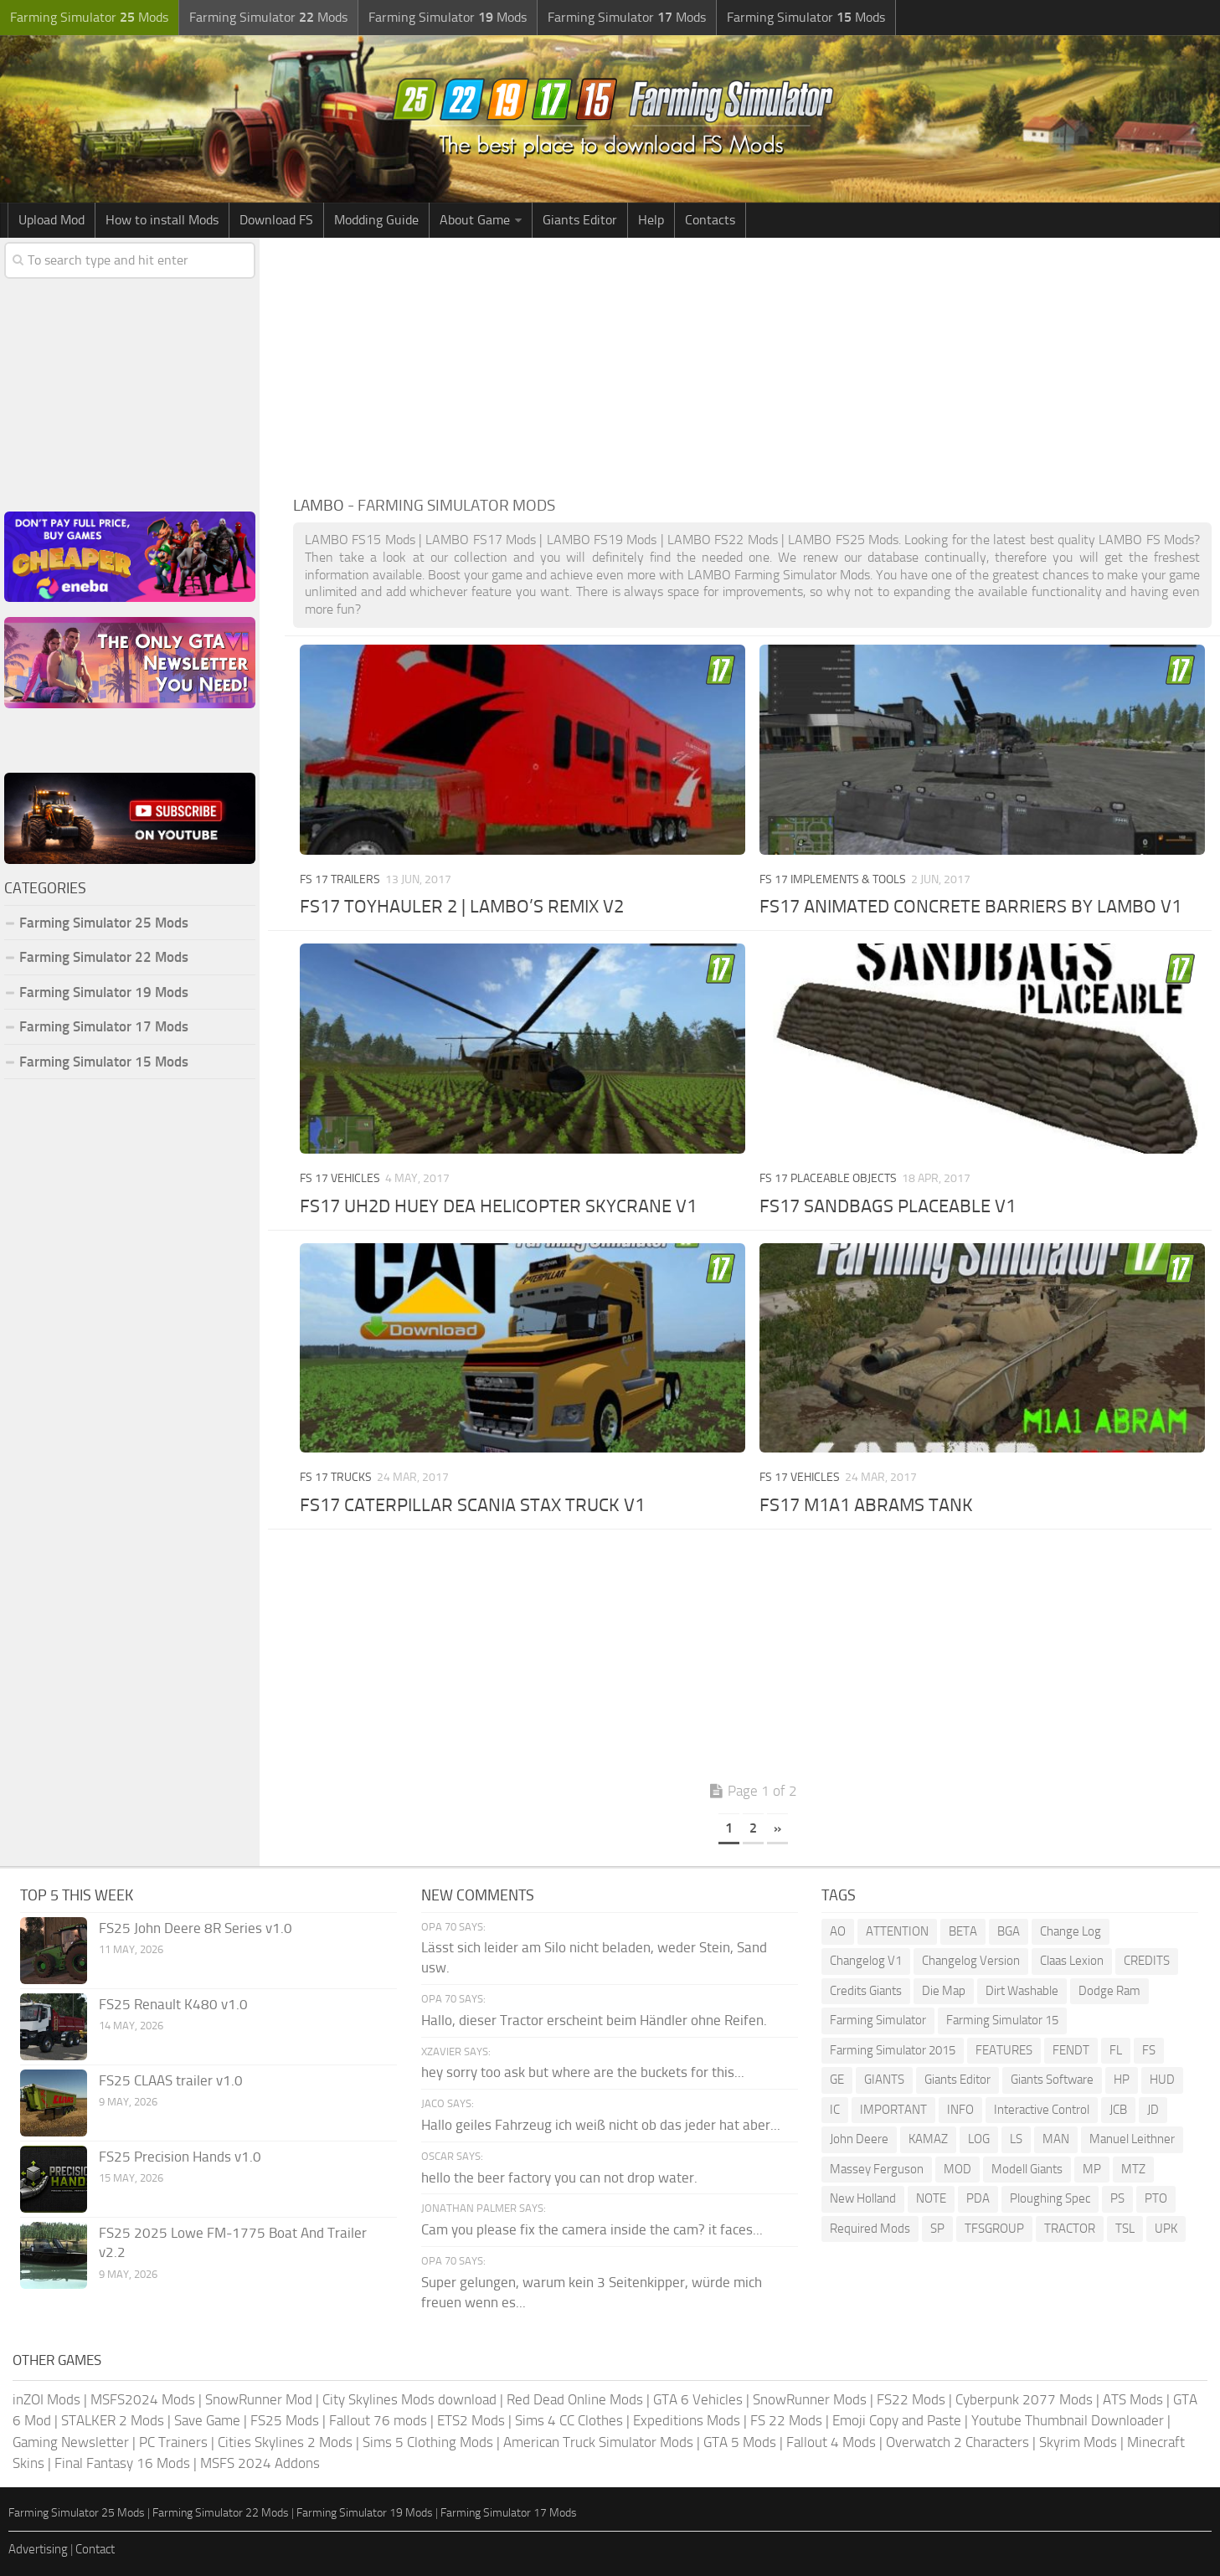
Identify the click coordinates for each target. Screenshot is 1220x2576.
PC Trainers (173, 2442)
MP (1092, 2169)
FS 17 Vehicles (340, 1178)
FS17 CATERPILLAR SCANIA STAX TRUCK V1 (472, 1505)
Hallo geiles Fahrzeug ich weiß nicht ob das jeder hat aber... (600, 2124)
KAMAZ (928, 2139)
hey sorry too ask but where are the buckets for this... (582, 2072)
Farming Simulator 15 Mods (103, 1061)
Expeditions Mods (686, 2420)
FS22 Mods (911, 2399)
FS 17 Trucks (336, 1477)
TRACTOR (1069, 2228)
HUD (1162, 2079)
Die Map (943, 1990)
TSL (1125, 2228)
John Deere (859, 2139)
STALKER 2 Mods (112, 2420)
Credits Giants (866, 1990)
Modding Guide (376, 220)
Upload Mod (51, 220)
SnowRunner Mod (258, 2399)
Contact (95, 2549)
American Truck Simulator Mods (598, 2442)
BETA (963, 1931)
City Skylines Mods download (409, 2399)
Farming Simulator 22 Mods (103, 957)
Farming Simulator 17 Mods (103, 1026)
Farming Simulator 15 (1002, 2020)
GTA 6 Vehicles (698, 2399)
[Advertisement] (752, 363)
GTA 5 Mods (739, 2442)
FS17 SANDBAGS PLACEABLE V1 (887, 1206)
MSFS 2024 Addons (260, 2463)
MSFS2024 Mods (142, 2399)
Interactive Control (1041, 2109)
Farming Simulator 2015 (892, 2050)
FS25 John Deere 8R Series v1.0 (195, 1928)
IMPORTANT (893, 2109)
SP (937, 2228)
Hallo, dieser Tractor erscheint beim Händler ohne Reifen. (594, 2020)
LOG (979, 2139)
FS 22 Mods (786, 2420)
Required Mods (870, 2228)
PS (1117, 2198)
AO (838, 1931)
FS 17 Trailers (340, 879)
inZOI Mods (46, 2399)
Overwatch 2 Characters (957, 2442)
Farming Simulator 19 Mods (103, 992)
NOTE (931, 2198)
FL (1115, 2050)
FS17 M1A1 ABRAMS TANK (866, 1505)
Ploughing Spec (1050, 2198)
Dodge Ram (1109, 1990)
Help (651, 220)
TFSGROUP (994, 2228)
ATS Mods (1133, 2399)
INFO (960, 2109)
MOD (957, 2169)
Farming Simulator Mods (89, 17)
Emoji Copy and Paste (896, 2420)
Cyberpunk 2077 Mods (1024, 2399)
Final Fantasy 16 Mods (122, 2463)
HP (1122, 2079)
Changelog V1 (866, 1960)
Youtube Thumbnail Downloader (1067, 2420)
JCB (1118, 2109)
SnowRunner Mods (810, 2399)
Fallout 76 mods (378, 2420)
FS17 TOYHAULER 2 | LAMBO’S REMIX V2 (462, 907)
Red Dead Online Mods (575, 2399)
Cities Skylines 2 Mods (285, 2442)
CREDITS (1147, 1960)
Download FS (276, 220)
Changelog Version (971, 1960)
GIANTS (884, 2079)
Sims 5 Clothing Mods (428, 2442)
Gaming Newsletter (71, 2442)
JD (1153, 2109)
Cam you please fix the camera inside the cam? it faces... (592, 2229)
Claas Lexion (1072, 1960)
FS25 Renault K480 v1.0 (173, 2004)
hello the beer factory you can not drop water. (559, 2177)
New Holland (863, 2198)
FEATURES (1003, 2050)
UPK (1166, 2228)
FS (1149, 2050)
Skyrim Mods (1078, 2442)
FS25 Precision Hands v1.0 (180, 2156)
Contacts (710, 220)
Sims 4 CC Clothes (569, 2420)
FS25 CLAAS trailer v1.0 (171, 2080)
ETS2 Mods (471, 2420)
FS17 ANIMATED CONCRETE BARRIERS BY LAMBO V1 (970, 907)
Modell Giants (1027, 2169)
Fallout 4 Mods (831, 2442)
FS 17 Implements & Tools (832, 879)
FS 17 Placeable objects (828, 1178)
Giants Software (1052, 2079)
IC (835, 2109)
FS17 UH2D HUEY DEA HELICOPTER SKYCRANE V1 (498, 1206)
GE (837, 2079)
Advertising (38, 2549)
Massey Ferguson (877, 2169)
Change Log (1070, 1931)
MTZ (1133, 2169)
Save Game (207, 2420)
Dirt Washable (1022, 1990)
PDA (978, 2198)
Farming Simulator (878, 2020)
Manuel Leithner (1132, 2139)
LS (1016, 2139)
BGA (1008, 1931)
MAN (1055, 2139)
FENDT (1071, 2050)
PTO (1156, 2198)
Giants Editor (580, 220)
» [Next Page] (777, 1828)
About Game (475, 220)
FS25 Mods (284, 2420)
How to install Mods (162, 220)
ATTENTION (897, 1931)
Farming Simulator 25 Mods (103, 922)
